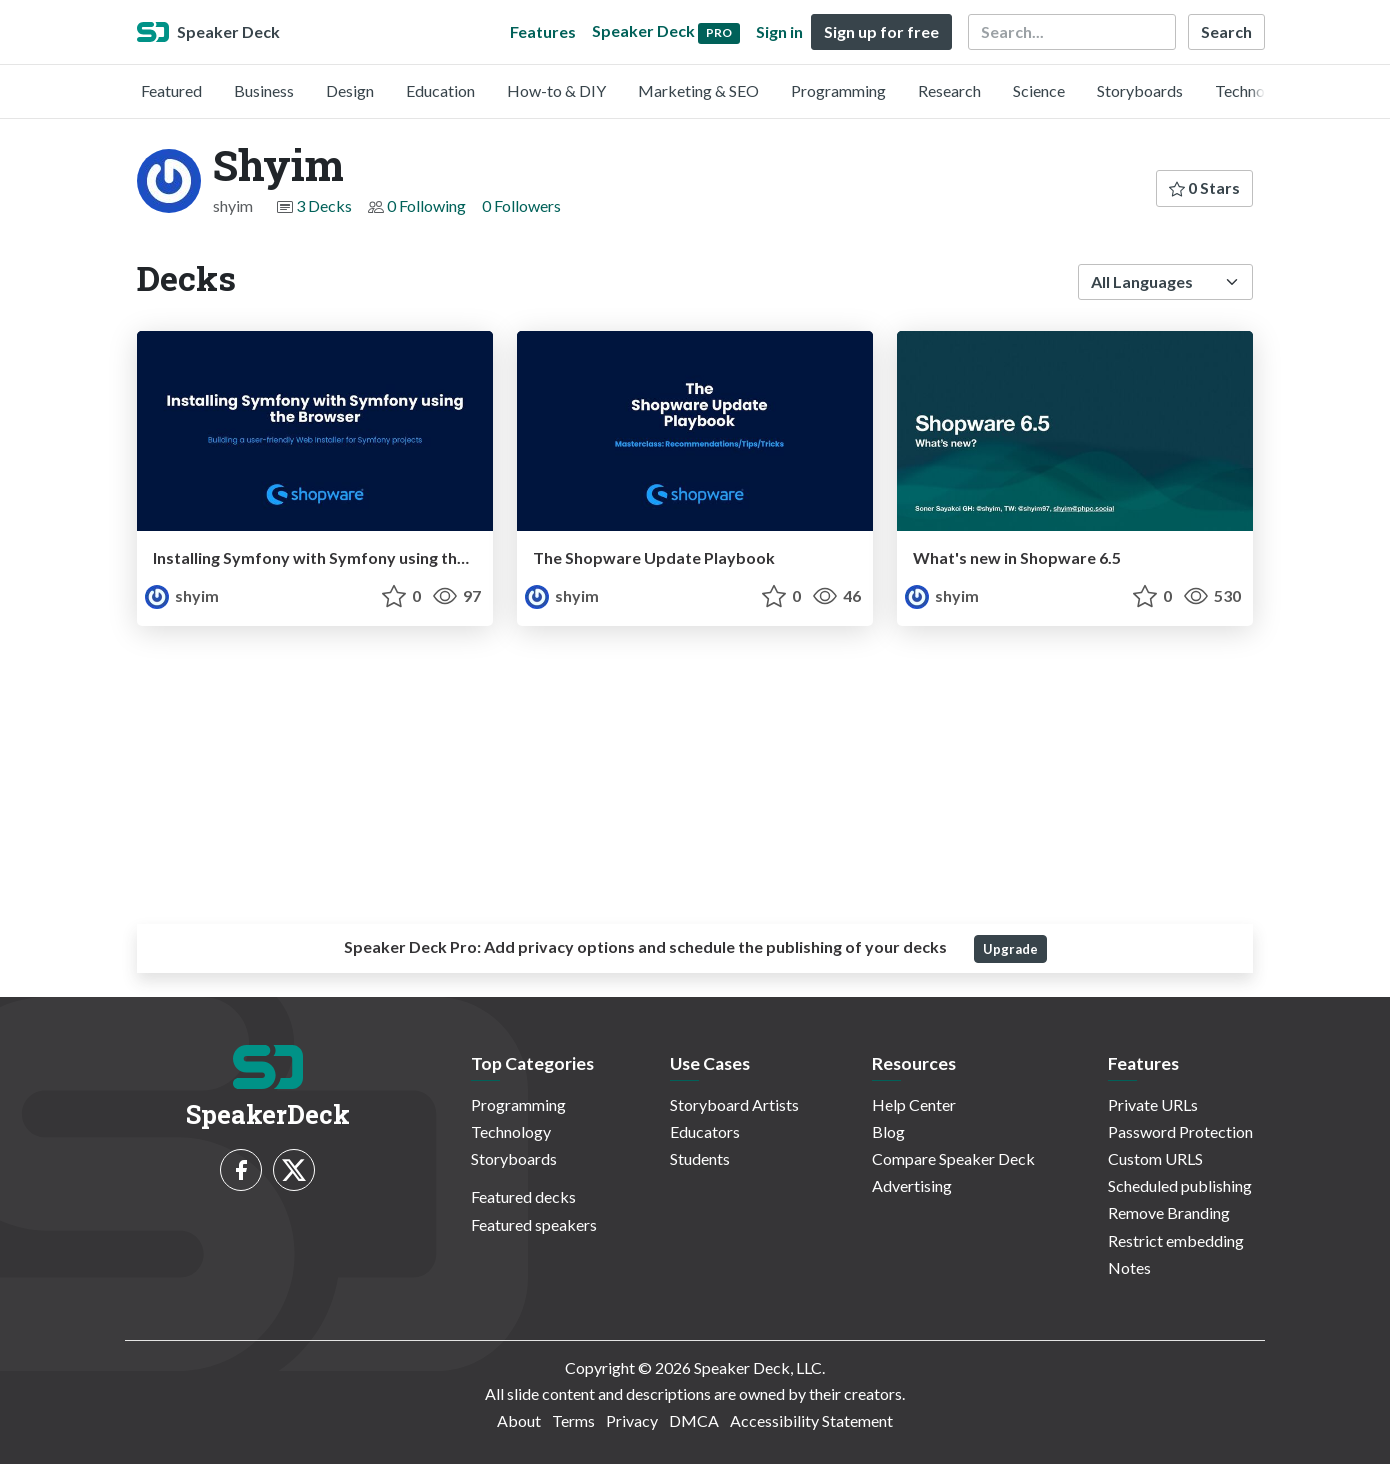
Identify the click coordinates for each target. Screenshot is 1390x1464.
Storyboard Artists (734, 1104)
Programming (838, 90)
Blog (888, 1131)
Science (1039, 90)
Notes (1129, 1267)
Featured (171, 90)
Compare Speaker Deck (953, 1158)
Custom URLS (1155, 1158)
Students (700, 1158)
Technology (1255, 90)
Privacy (632, 1420)
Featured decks (523, 1196)
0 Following (426, 205)
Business (264, 90)
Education (440, 90)
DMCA (694, 1420)
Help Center (914, 1104)
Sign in (779, 31)
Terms (573, 1420)
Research (949, 90)
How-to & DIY (556, 90)
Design (350, 90)
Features (543, 31)
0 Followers (521, 205)
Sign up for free (881, 31)
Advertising (912, 1185)
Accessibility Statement (811, 1420)
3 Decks (324, 205)
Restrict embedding (1176, 1240)
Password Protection (1180, 1131)
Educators (705, 1131)
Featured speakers (534, 1224)
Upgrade (1010, 949)
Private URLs (1153, 1104)
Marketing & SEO (698, 90)
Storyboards (1140, 90)
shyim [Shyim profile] (182, 595)
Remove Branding (1169, 1212)
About (519, 1420)
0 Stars (1204, 187)
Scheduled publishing (1180, 1185)
